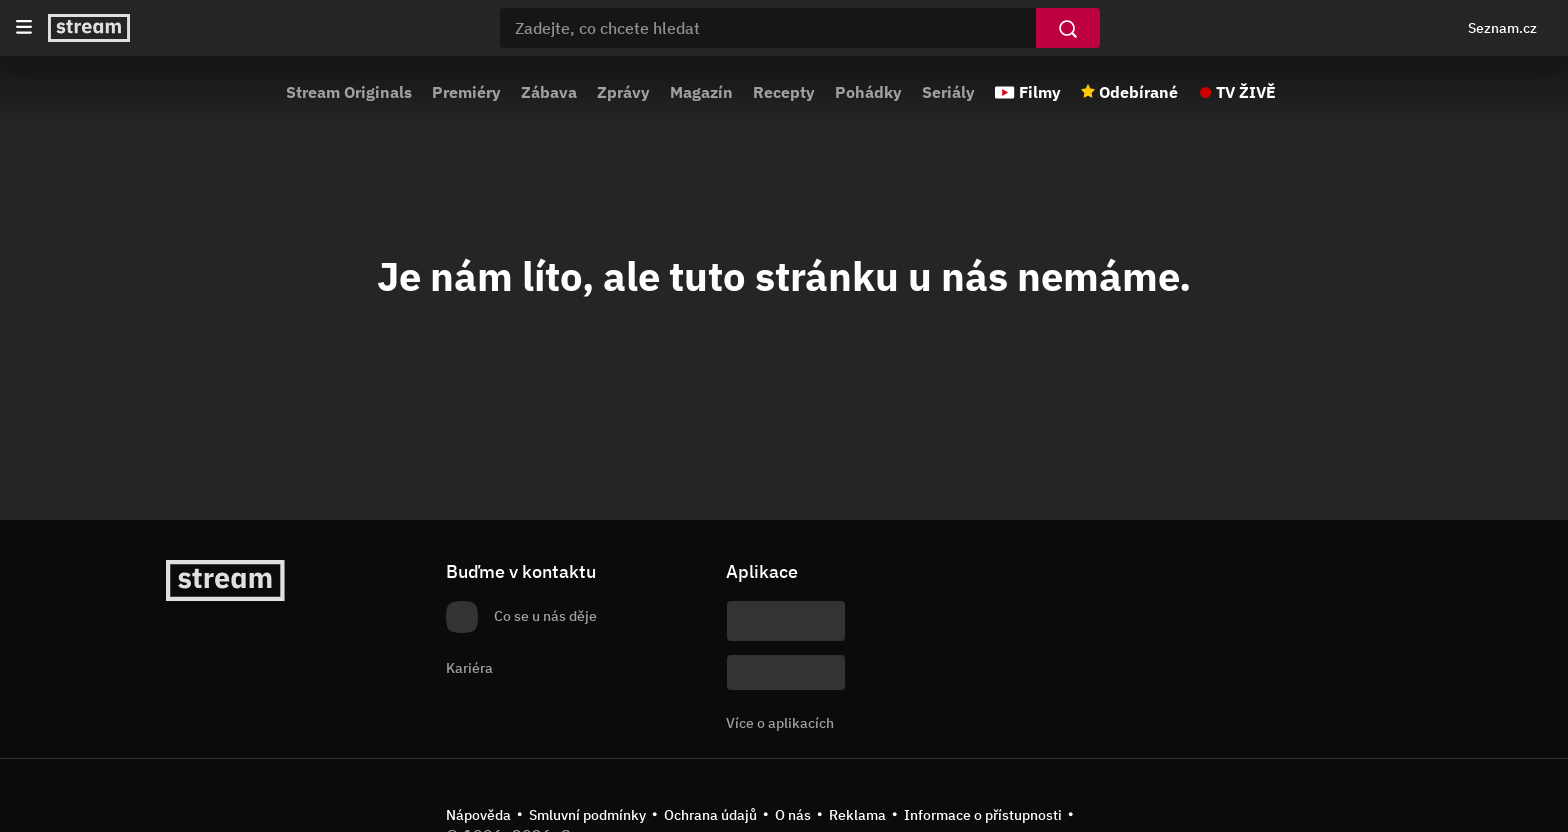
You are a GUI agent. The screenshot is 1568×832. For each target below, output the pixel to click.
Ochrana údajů (710, 815)
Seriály (948, 92)
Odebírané (1138, 92)
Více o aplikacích (780, 723)
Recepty (784, 92)
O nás (793, 815)
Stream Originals (349, 92)
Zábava (549, 92)
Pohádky (868, 92)
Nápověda (478, 815)
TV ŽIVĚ (1246, 92)
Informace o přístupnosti (983, 815)
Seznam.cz (1502, 28)
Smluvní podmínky (587, 815)
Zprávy (623, 92)
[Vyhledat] (1068, 28)
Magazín (701, 92)
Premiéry (466, 92)
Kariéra (469, 668)
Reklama (857, 815)
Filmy (1040, 92)
